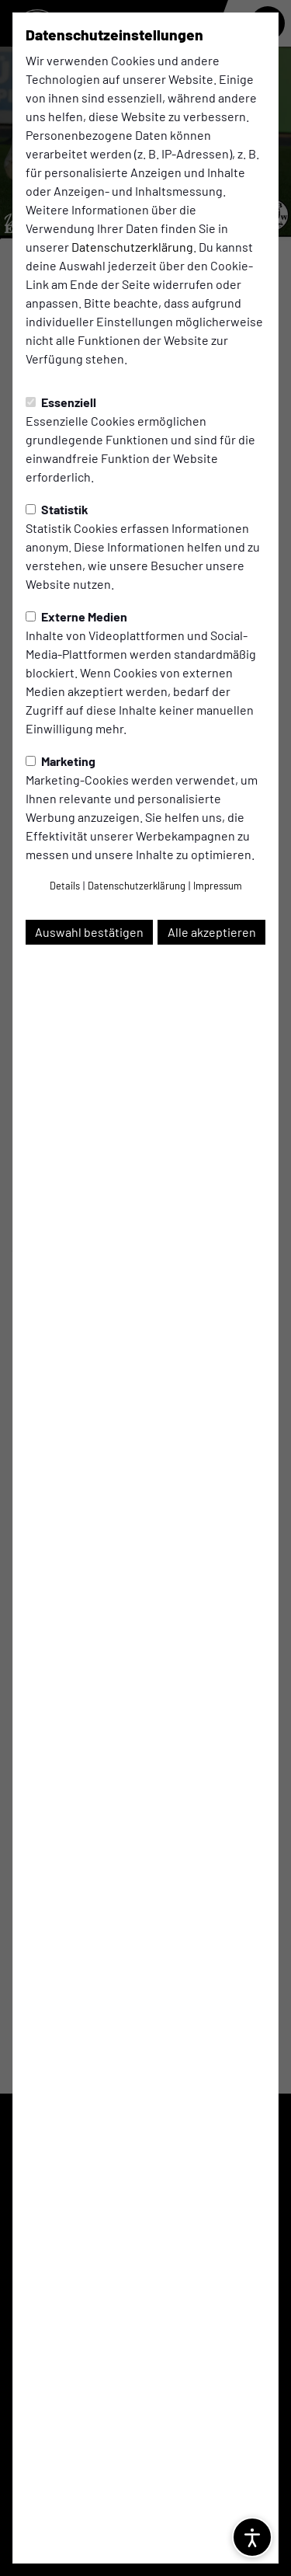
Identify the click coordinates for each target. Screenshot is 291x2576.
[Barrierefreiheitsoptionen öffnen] (252, 2537)
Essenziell (61, 402)
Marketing (60, 761)
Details (65, 885)
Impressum (217, 885)
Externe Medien (76, 616)
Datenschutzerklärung (132, 246)
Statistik (57, 509)
